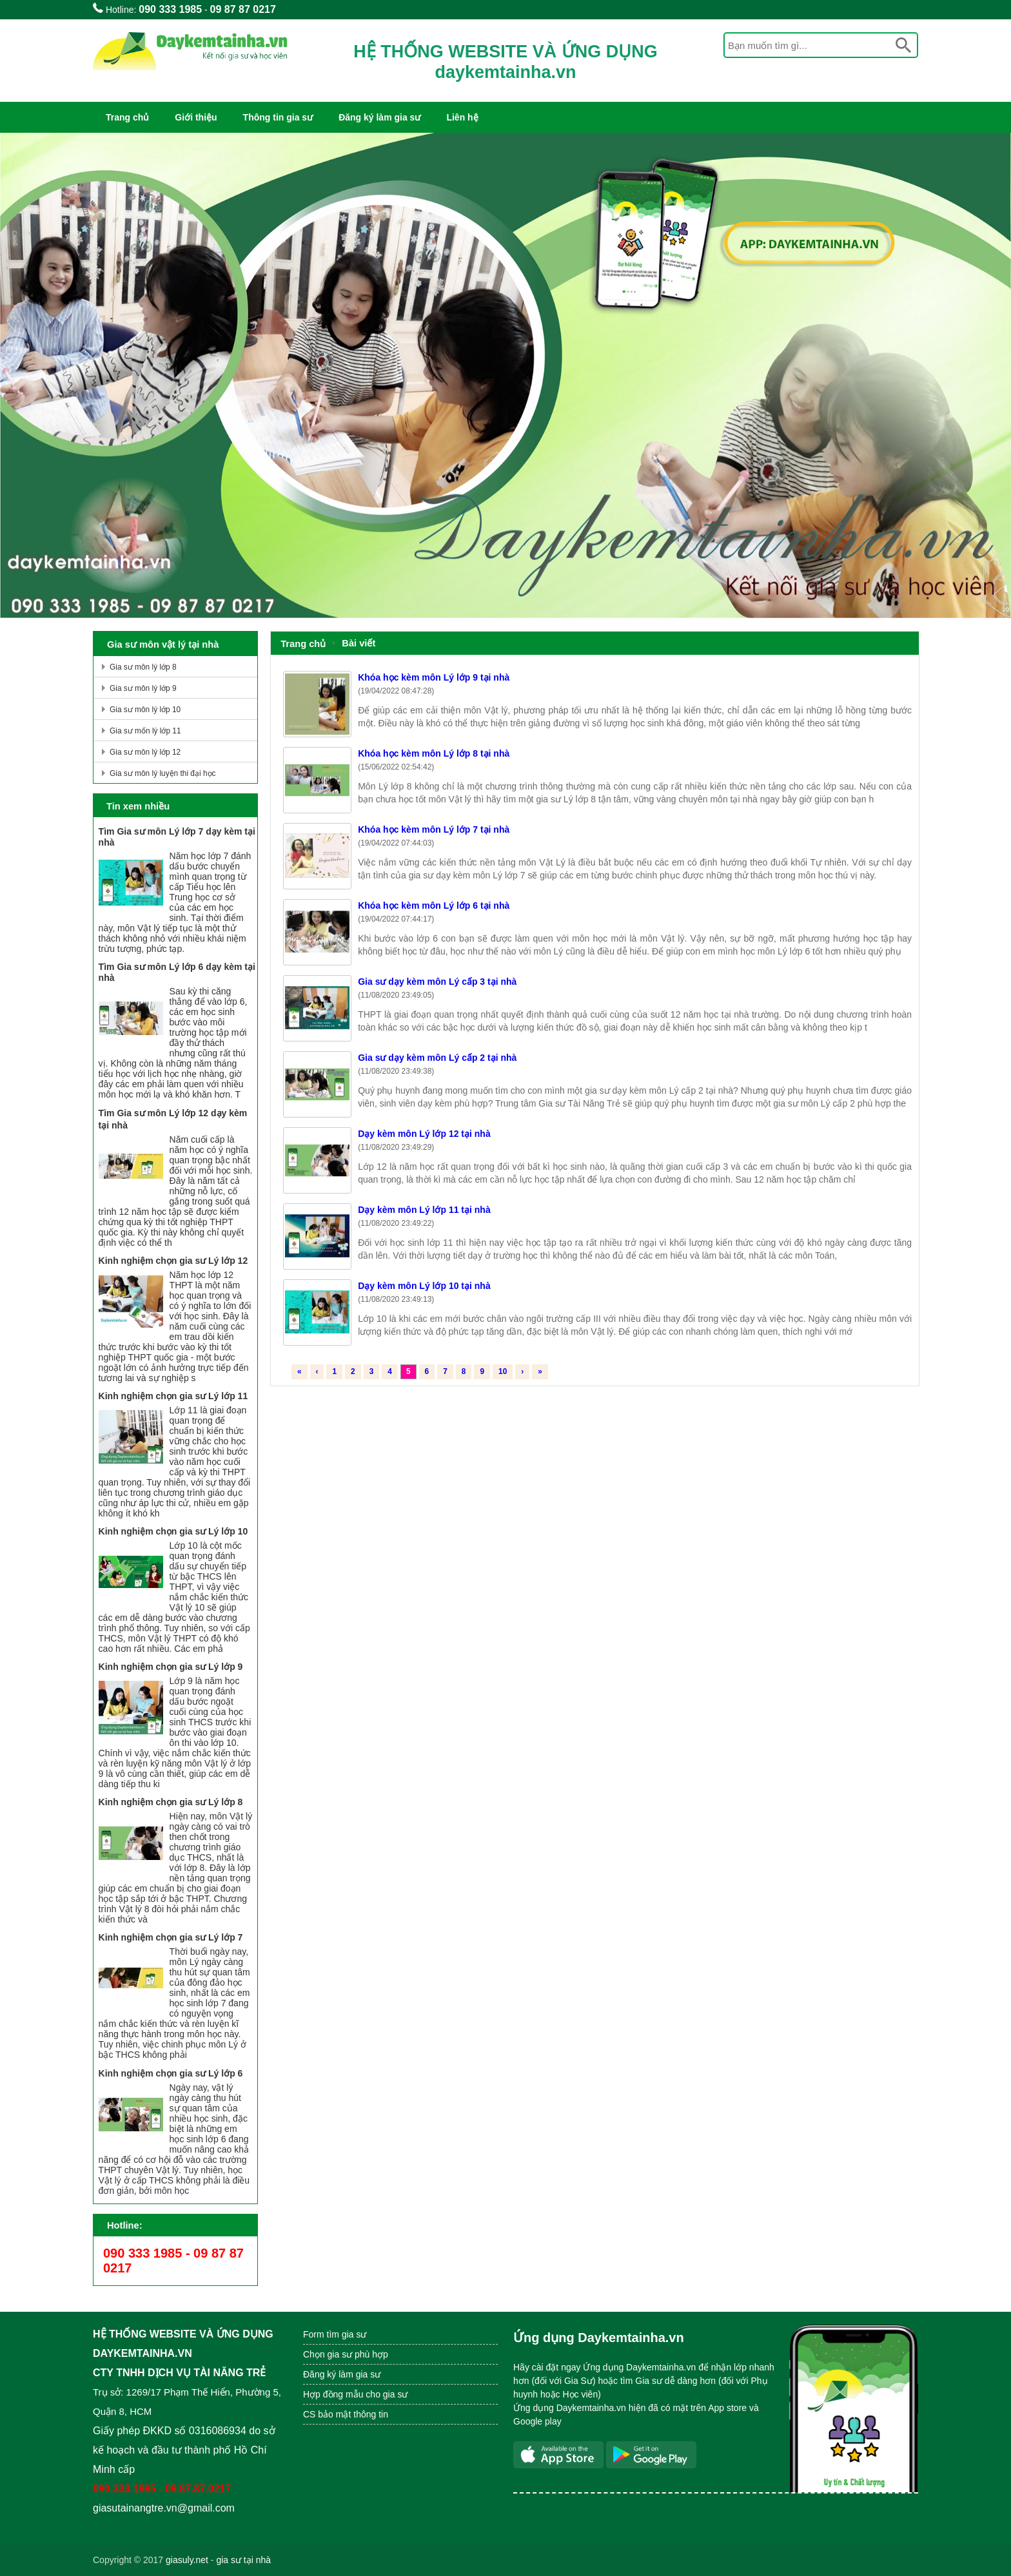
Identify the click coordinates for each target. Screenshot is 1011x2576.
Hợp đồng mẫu (333, 2394)
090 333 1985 (170, 9)
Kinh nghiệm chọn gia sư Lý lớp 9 (171, 1666)
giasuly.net (187, 2560)
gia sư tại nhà (243, 2560)
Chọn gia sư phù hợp (345, 2354)
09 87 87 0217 (243, 9)
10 (502, 1371)
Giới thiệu (196, 117)
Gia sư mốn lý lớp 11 (145, 730)
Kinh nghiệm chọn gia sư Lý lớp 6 (171, 2073)
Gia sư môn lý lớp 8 (143, 667)
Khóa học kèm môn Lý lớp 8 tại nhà (433, 753)
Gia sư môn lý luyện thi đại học (162, 773)
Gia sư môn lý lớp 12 (145, 752)
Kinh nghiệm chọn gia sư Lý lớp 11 (173, 1396)
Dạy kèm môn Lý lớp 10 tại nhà (424, 1286)
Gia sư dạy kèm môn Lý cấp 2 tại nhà (437, 1057)
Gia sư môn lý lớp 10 (145, 709)
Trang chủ (127, 117)
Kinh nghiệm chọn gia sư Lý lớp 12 (173, 1260)
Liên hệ (462, 117)
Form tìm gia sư (334, 2334)
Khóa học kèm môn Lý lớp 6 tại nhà (433, 905)
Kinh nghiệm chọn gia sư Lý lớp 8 (171, 1802)
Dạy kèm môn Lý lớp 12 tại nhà (424, 1133)
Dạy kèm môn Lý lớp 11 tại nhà (424, 1210)
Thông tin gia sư (278, 117)
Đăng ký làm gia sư (379, 117)
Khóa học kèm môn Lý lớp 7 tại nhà (433, 829)
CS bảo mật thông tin (345, 2414)
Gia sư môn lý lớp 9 (143, 688)
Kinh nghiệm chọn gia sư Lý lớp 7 (171, 1937)
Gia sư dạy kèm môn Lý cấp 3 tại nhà (437, 981)
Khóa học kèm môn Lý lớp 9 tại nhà (433, 677)
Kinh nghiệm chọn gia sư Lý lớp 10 (173, 1531)
